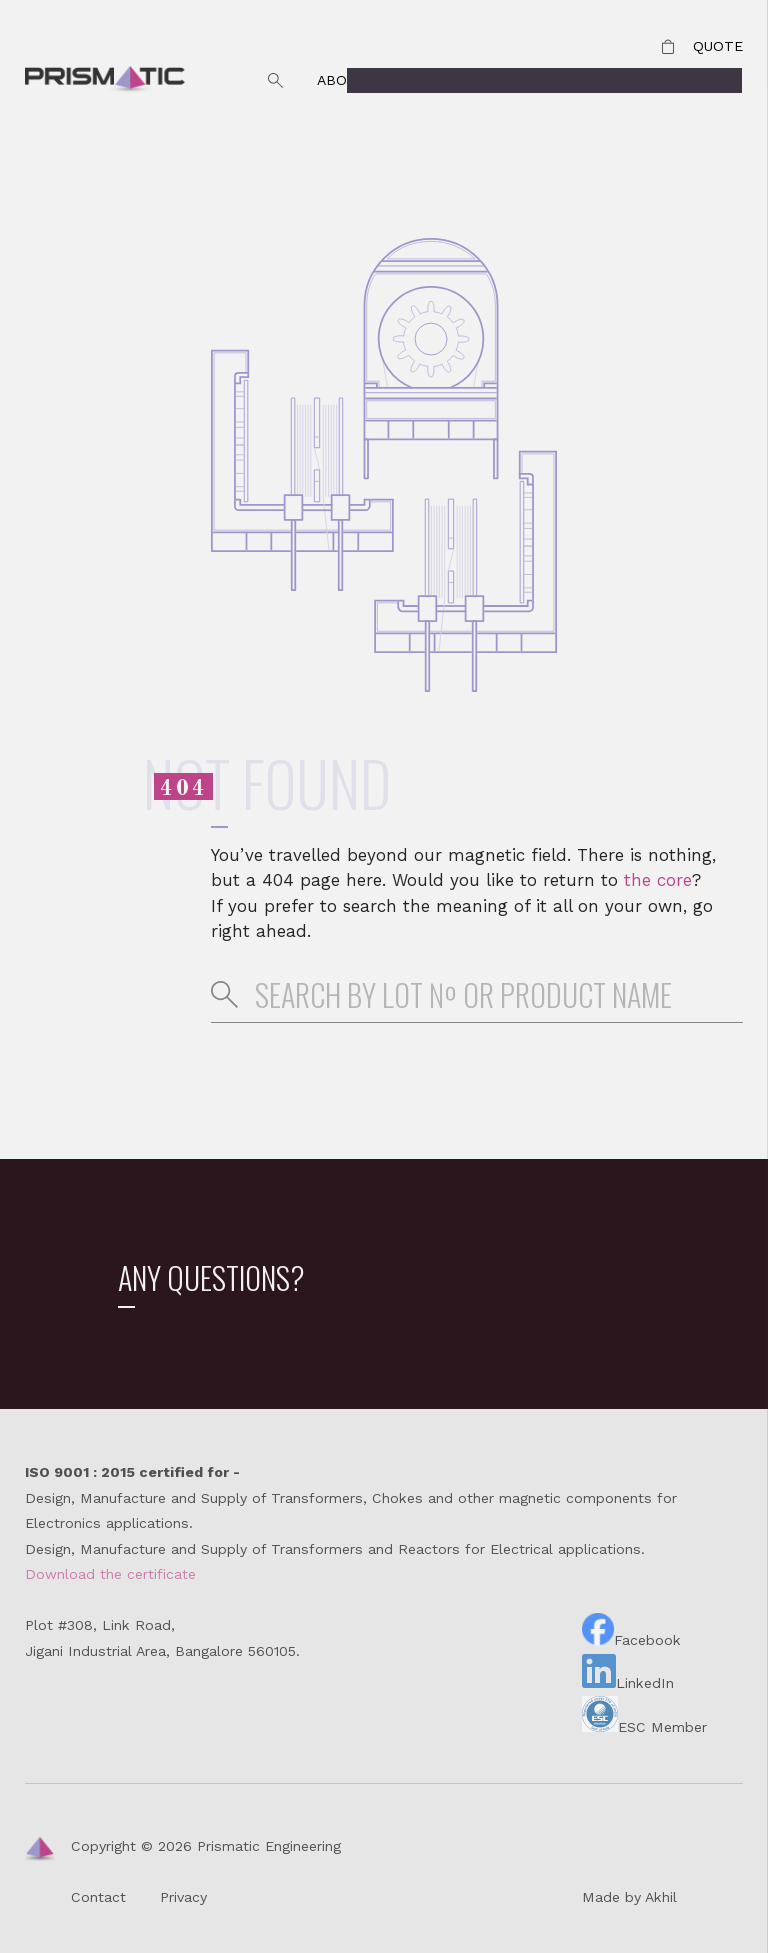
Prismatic (105, 81)
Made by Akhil (629, 1897)
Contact (594, 80)
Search (276, 81)
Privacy (183, 1897)
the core (658, 880)
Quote (718, 46)
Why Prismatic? (462, 80)
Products (702, 80)
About (341, 80)
